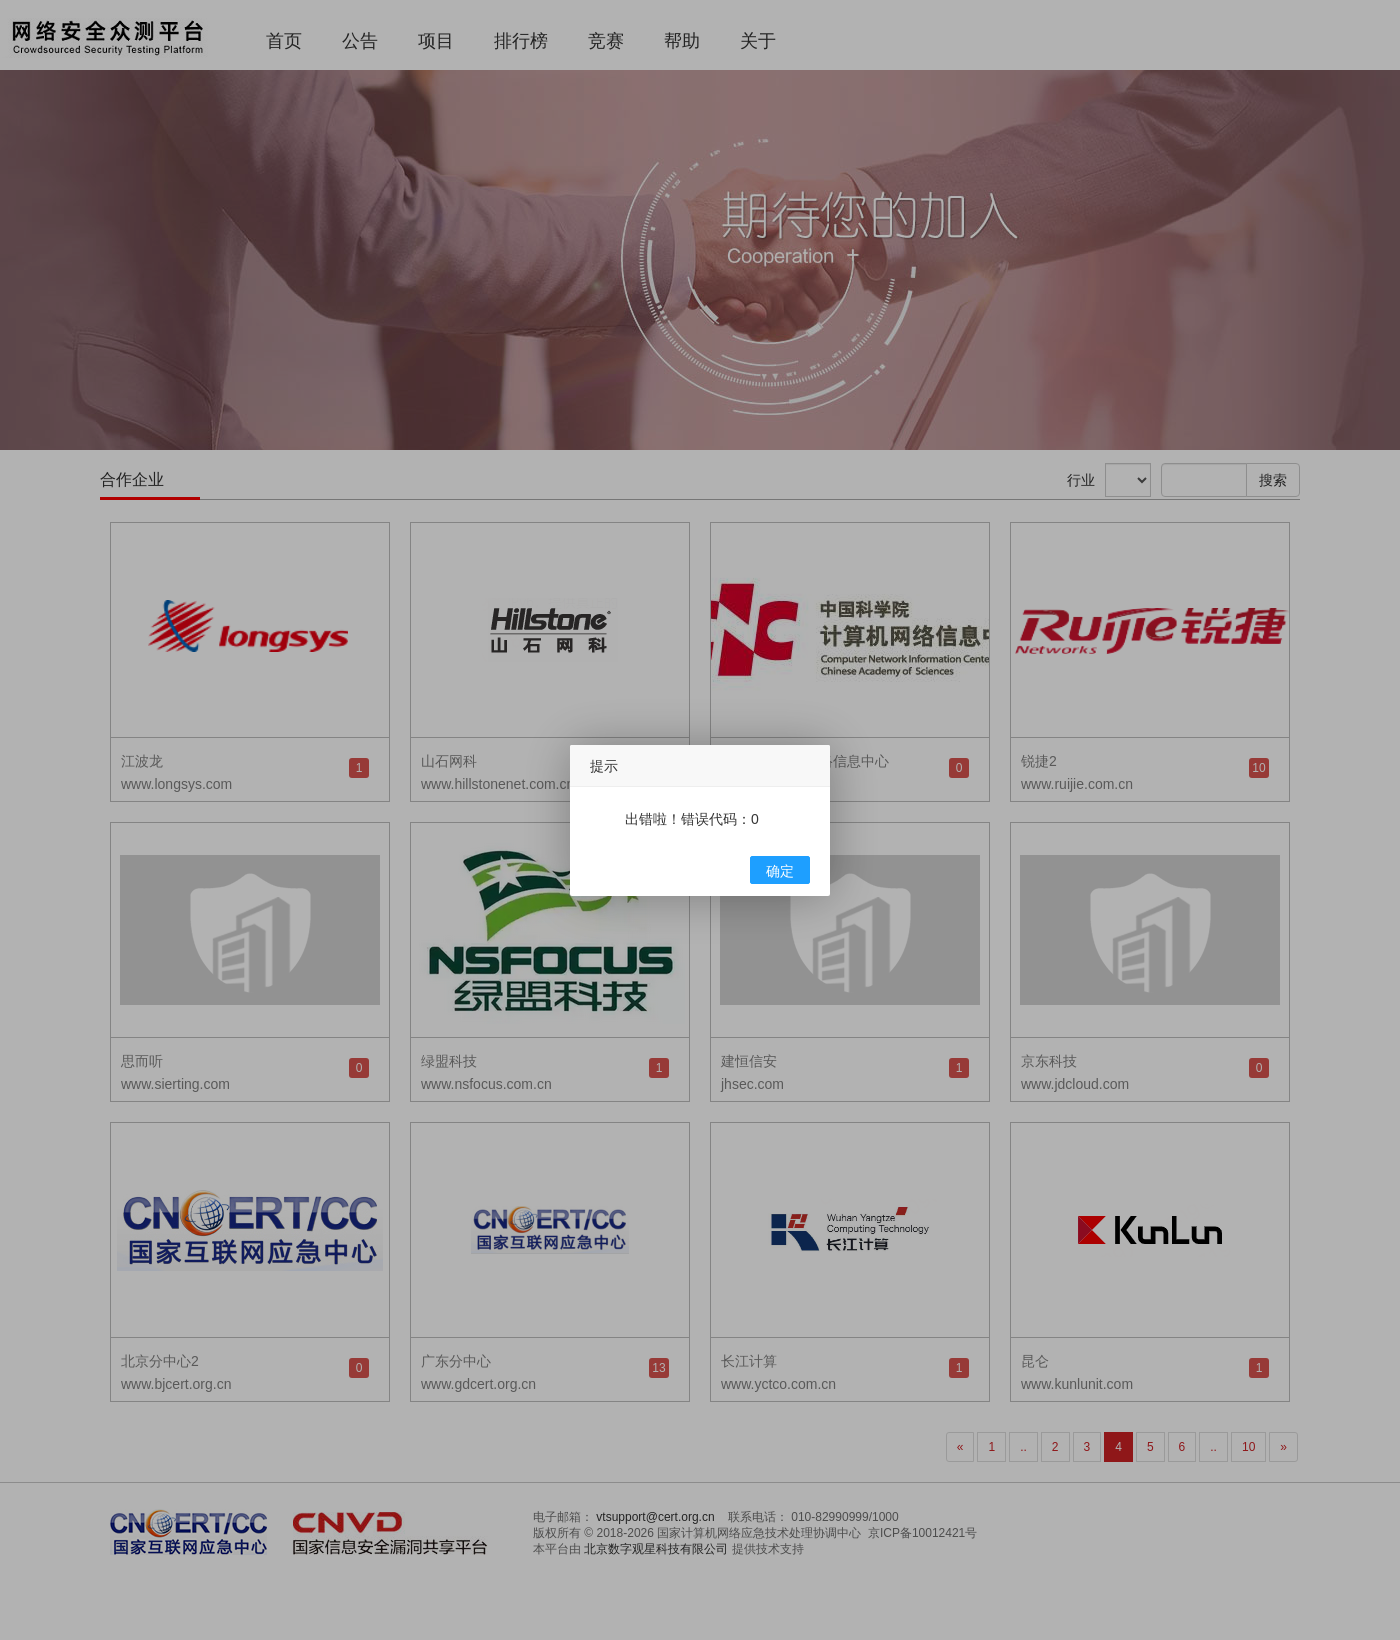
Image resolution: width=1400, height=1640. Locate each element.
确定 (780, 871)
